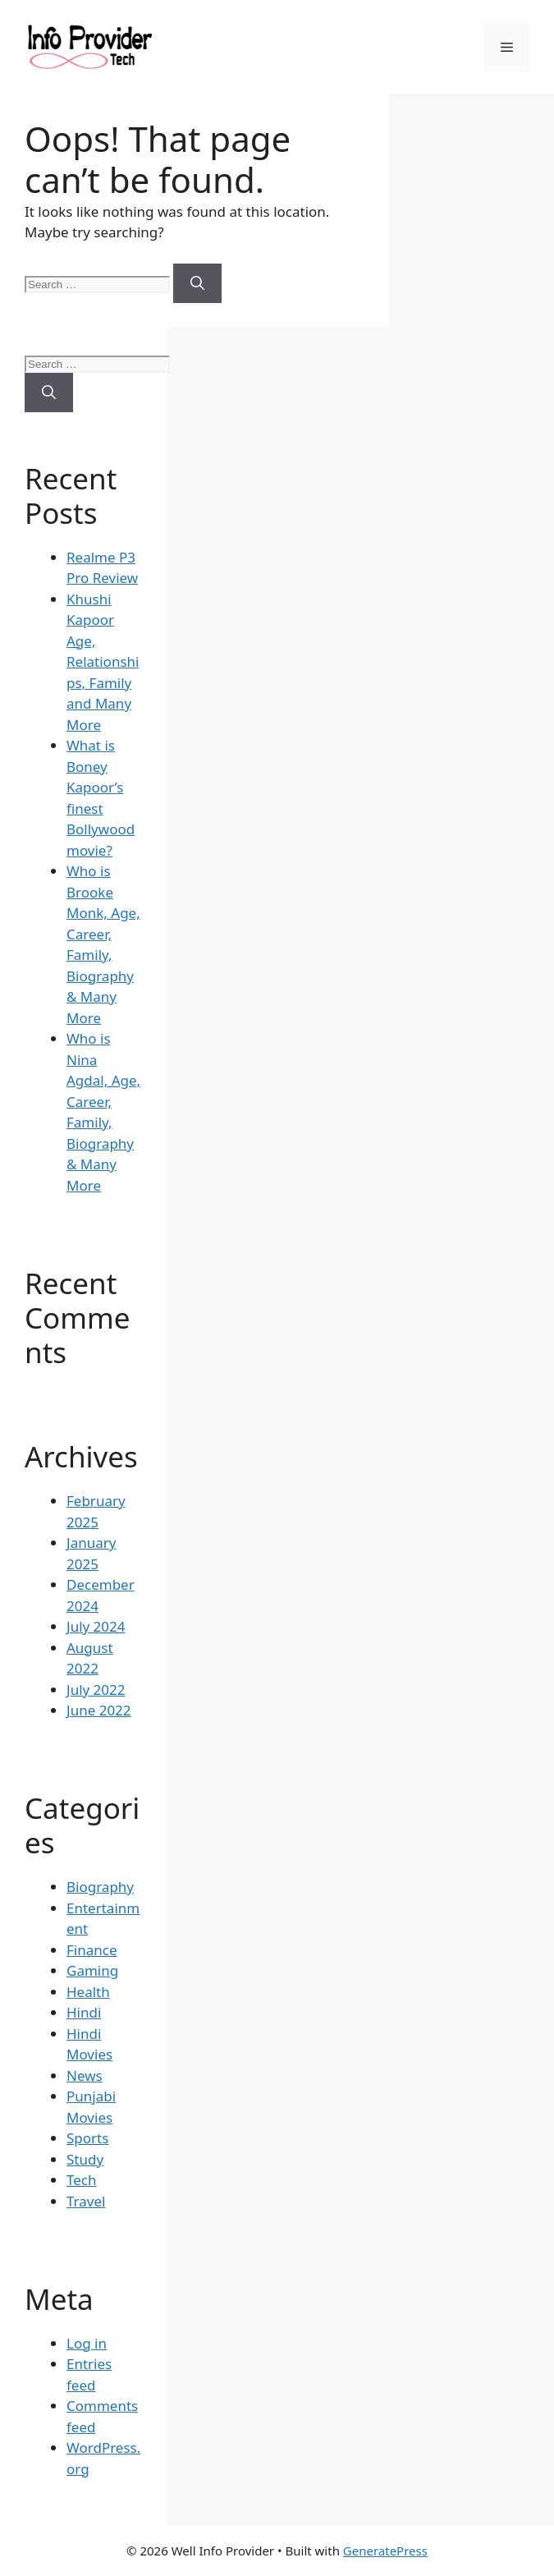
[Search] (197, 283)
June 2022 (98, 1710)
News (84, 2075)
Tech (81, 2179)
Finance (91, 1949)
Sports (87, 2137)
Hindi (83, 2012)
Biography (100, 1886)
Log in (86, 2343)
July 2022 (96, 1689)
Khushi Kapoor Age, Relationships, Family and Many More (102, 662)
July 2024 (96, 1626)
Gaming (92, 1970)
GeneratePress (385, 2550)
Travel (85, 2201)
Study (84, 2159)
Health (88, 1991)
